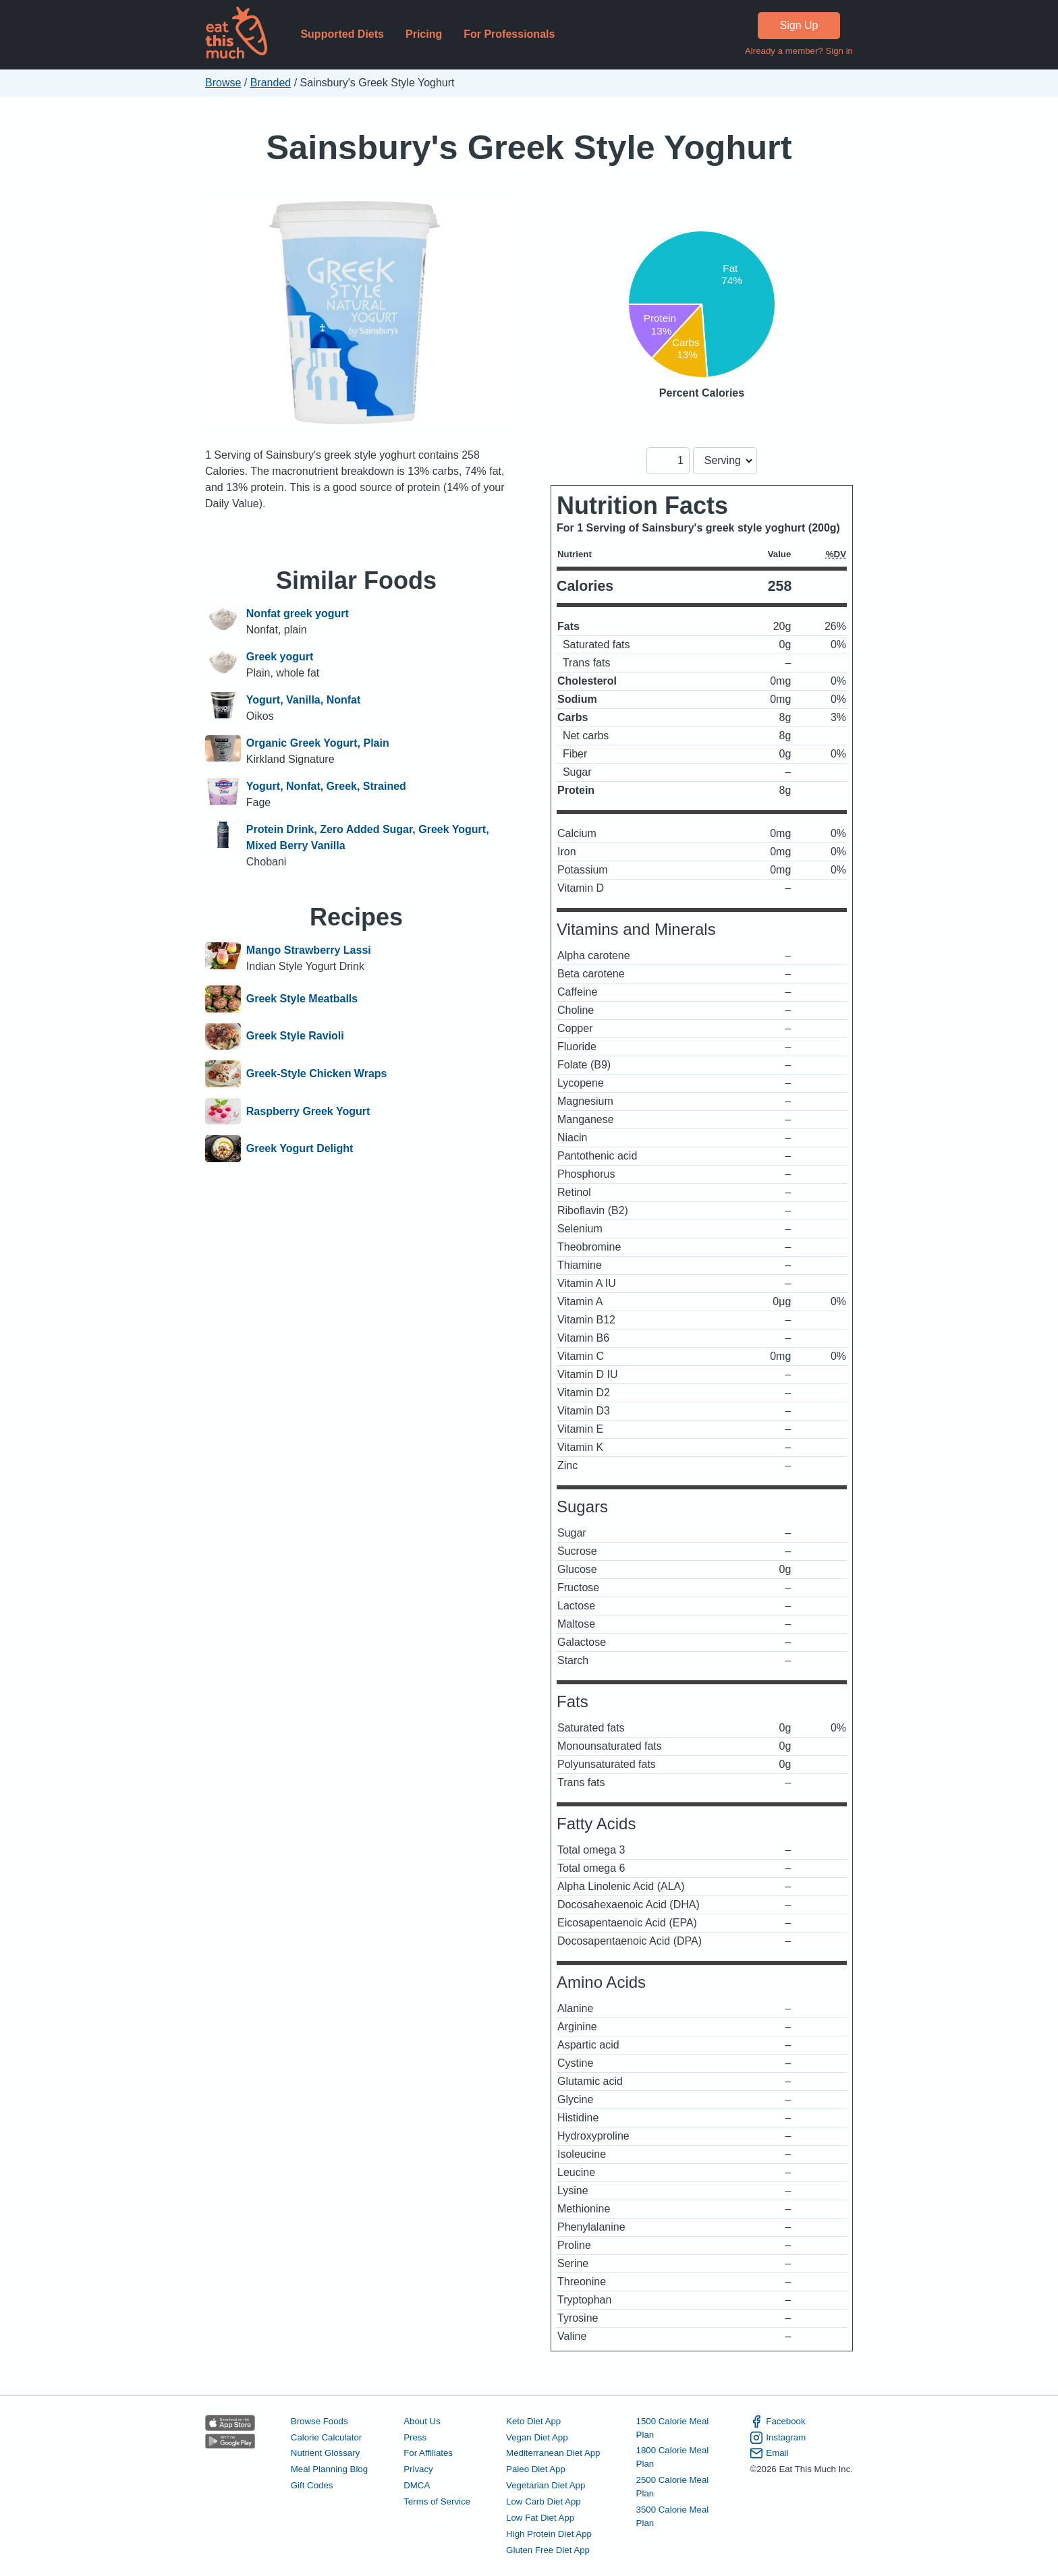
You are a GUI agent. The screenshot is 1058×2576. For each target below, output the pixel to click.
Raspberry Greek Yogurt (308, 1111)
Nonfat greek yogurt (297, 613)
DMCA (416, 2485)
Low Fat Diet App (540, 2518)
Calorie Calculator (326, 2437)
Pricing (424, 34)
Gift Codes (312, 2485)
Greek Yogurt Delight (300, 1148)
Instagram (778, 2437)
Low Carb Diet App (543, 2501)
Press (414, 2437)
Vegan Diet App (536, 2437)
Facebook (777, 2421)
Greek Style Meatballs (302, 998)
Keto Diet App (533, 2421)
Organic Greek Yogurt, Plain (317, 743)
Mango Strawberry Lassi (308, 950)
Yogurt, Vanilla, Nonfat (303, 700)
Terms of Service (436, 2501)
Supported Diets (342, 34)
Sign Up (799, 25)
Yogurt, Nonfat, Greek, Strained (326, 786)
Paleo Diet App (535, 2469)
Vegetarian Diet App (545, 2485)
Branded (270, 82)
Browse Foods (319, 2421)
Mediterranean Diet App (553, 2453)
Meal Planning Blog (329, 2469)
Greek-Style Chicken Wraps (316, 1073)
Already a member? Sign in (799, 51)
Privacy (418, 2469)
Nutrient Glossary (325, 2453)
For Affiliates (428, 2453)
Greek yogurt (280, 656)
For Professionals (509, 34)
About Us (422, 2421)
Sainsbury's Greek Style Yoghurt (528, 147)
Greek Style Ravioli (295, 1036)
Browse (223, 82)
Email (769, 2453)
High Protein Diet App (549, 2534)
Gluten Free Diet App (548, 2550)
